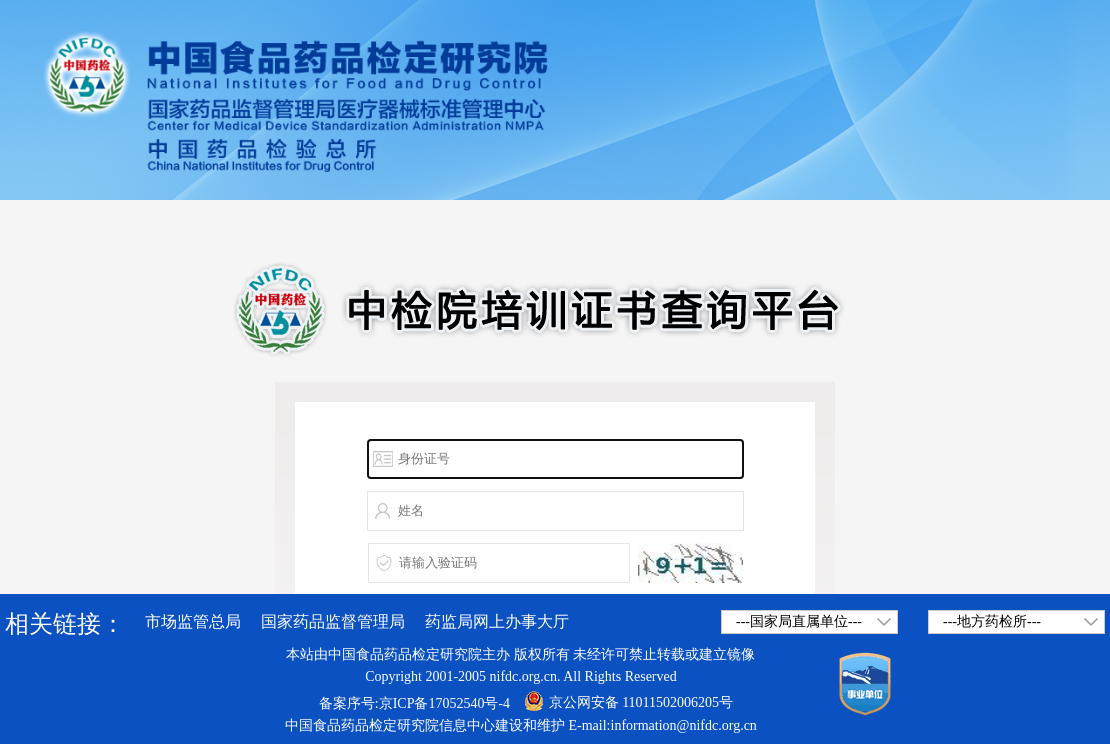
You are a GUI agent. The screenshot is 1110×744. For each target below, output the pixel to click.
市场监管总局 (193, 621)
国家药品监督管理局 (333, 621)
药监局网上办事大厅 (497, 621)
